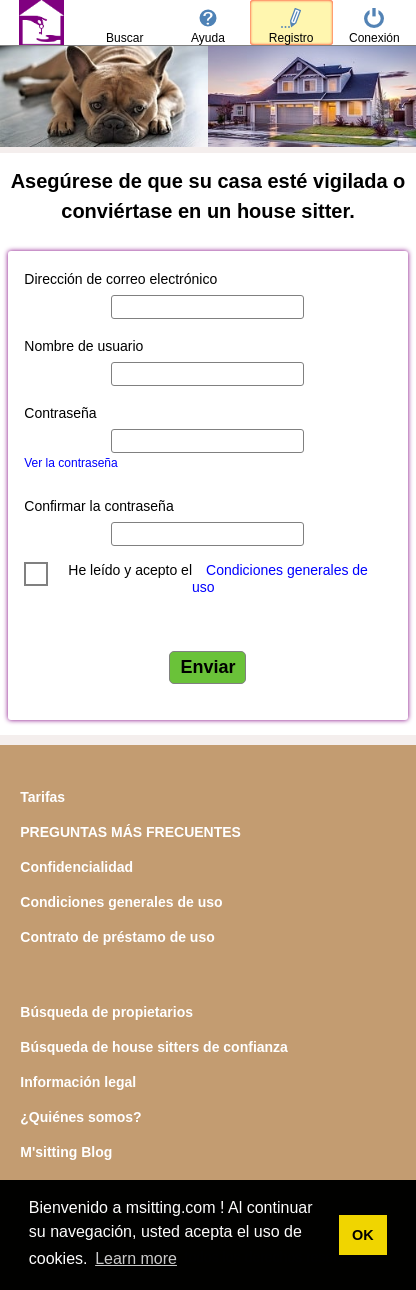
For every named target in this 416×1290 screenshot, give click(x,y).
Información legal (78, 1082)
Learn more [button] (136, 1258)
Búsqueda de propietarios (106, 1012)
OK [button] (363, 1235)
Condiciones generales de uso (121, 902)
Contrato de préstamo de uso (117, 937)
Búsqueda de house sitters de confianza (154, 1047)
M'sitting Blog (66, 1152)
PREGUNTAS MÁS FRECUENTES (130, 832)
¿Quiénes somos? (80, 1117)
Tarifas (42, 797)
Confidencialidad (76, 867)
